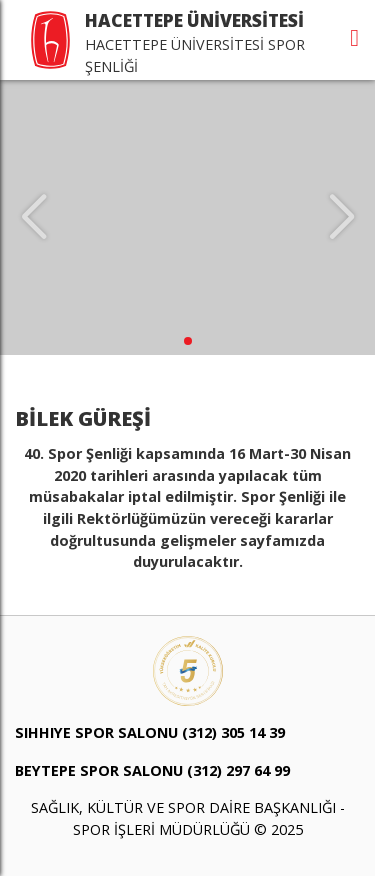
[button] (188, 341)
